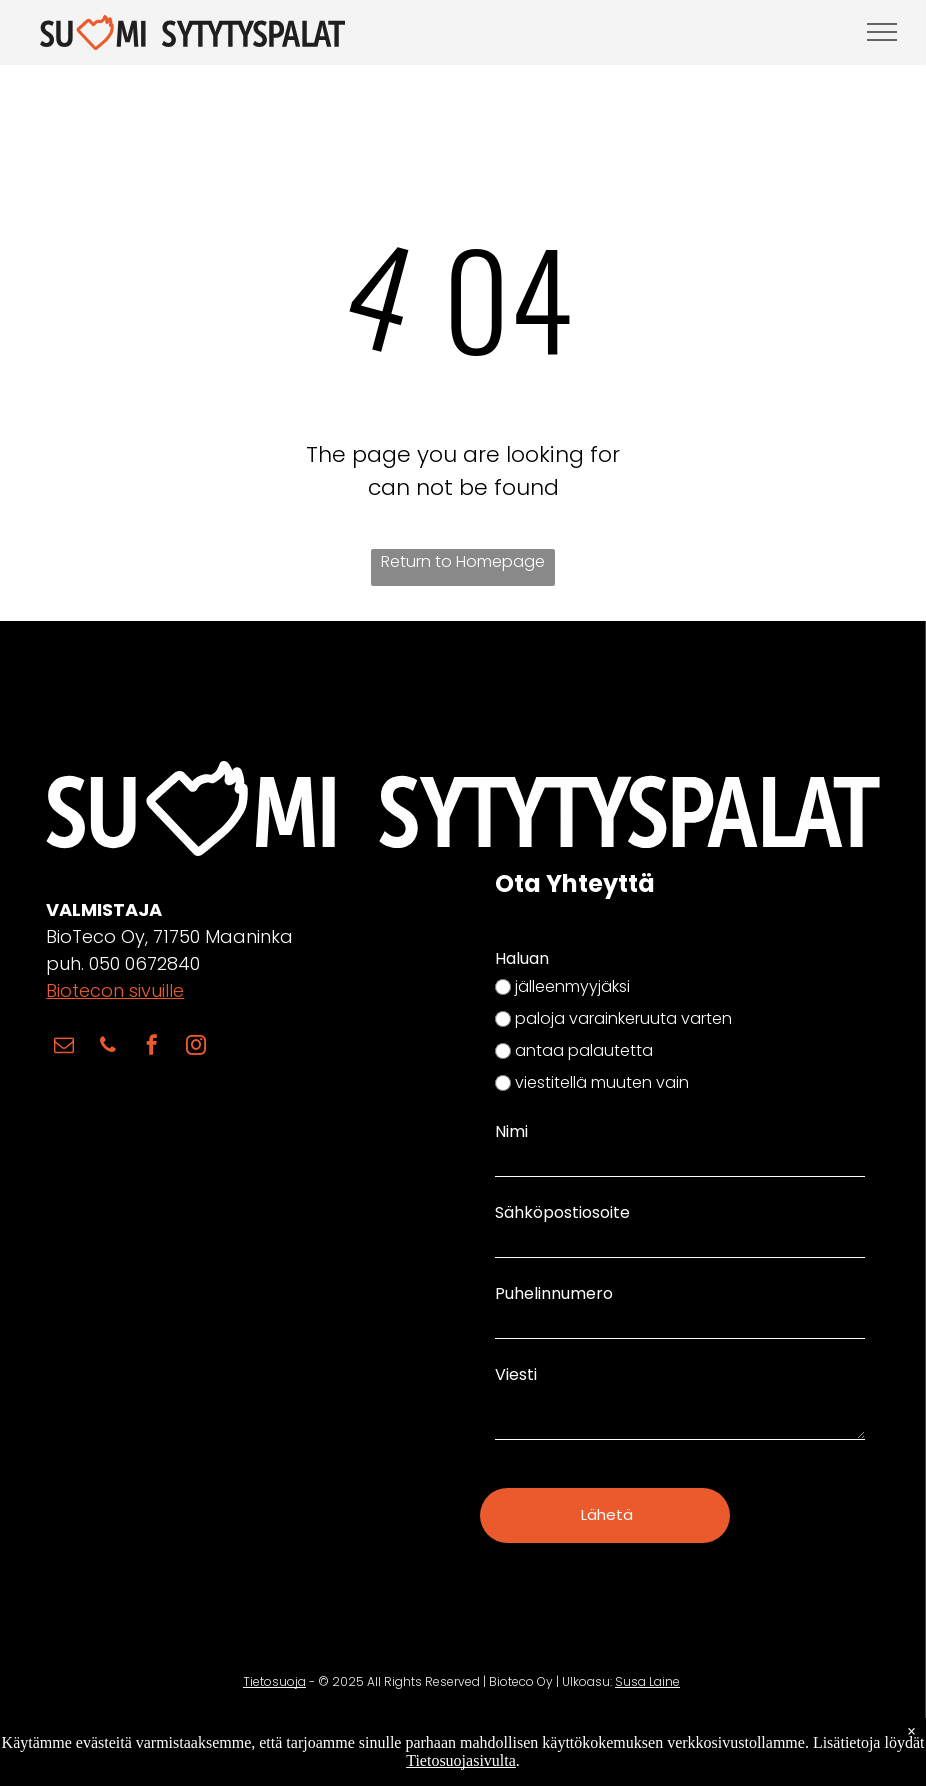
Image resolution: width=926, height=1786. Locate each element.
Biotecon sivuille (115, 990)
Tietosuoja (274, 1656)
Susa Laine (647, 1656)
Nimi (511, 1131)
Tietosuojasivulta (461, 1760)
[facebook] (152, 1048)
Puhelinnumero (554, 1293)
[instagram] (196, 1048)
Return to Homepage (463, 561)
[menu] (882, 32)
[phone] (108, 1048)
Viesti (516, 1374)
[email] (64, 1048)
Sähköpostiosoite (562, 1212)
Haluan (522, 958)
